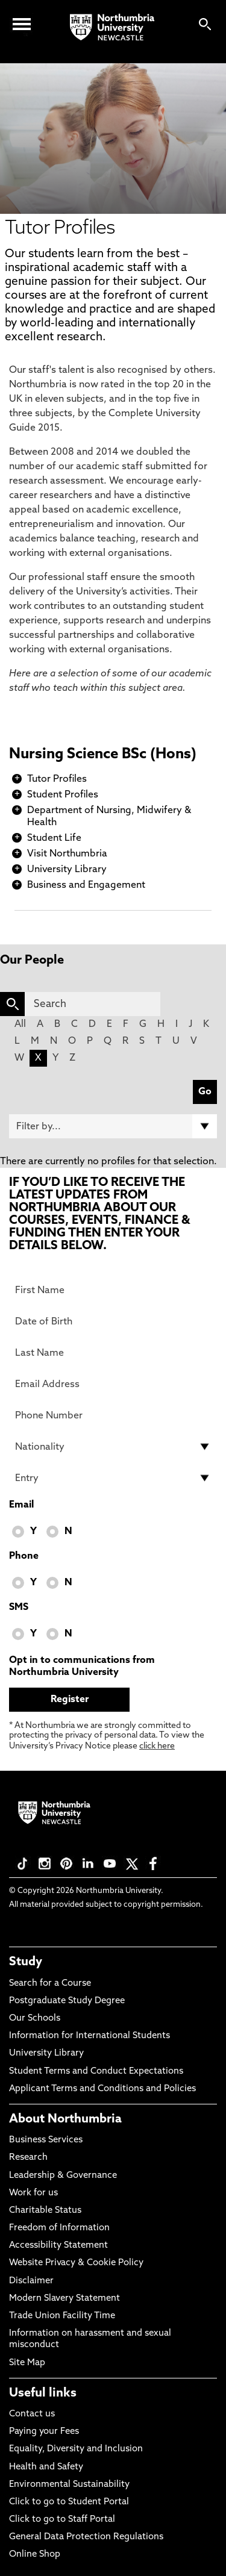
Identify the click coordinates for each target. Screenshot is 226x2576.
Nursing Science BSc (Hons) (102, 754)
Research (28, 2157)
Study (25, 1962)
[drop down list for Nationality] (113, 1447)
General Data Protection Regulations (86, 2537)
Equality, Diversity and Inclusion (76, 2449)
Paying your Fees (44, 2431)
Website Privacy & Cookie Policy (76, 2263)
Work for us (33, 2193)
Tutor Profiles (57, 779)
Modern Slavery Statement (64, 2298)
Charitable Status (45, 2210)
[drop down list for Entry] (113, 1478)
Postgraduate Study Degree (67, 2001)
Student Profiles (62, 795)
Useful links (43, 2393)
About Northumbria (65, 2119)
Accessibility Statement (58, 2245)
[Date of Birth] (113, 1321)
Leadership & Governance (63, 2175)
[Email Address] (113, 1384)
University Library (67, 870)
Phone (24, 1556)
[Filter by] (113, 1126)
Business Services (46, 2140)
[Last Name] (113, 1353)
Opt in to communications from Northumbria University (82, 1666)
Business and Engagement (86, 885)
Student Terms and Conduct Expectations (96, 2071)
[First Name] (113, 1290)
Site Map (27, 2363)
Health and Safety (46, 2467)
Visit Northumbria (67, 854)
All (20, 1024)
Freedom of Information (59, 2228)
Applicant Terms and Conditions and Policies (102, 2089)
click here (157, 1746)
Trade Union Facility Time (62, 2316)
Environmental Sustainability (69, 2484)
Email (21, 1505)
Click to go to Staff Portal (62, 2519)
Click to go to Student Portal (69, 2502)
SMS (18, 1607)
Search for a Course (50, 1983)
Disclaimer (31, 2281)
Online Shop (34, 2554)
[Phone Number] (113, 1415)
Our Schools (34, 2018)
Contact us (32, 2414)
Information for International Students (89, 2036)
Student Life (54, 838)
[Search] (92, 1004)
